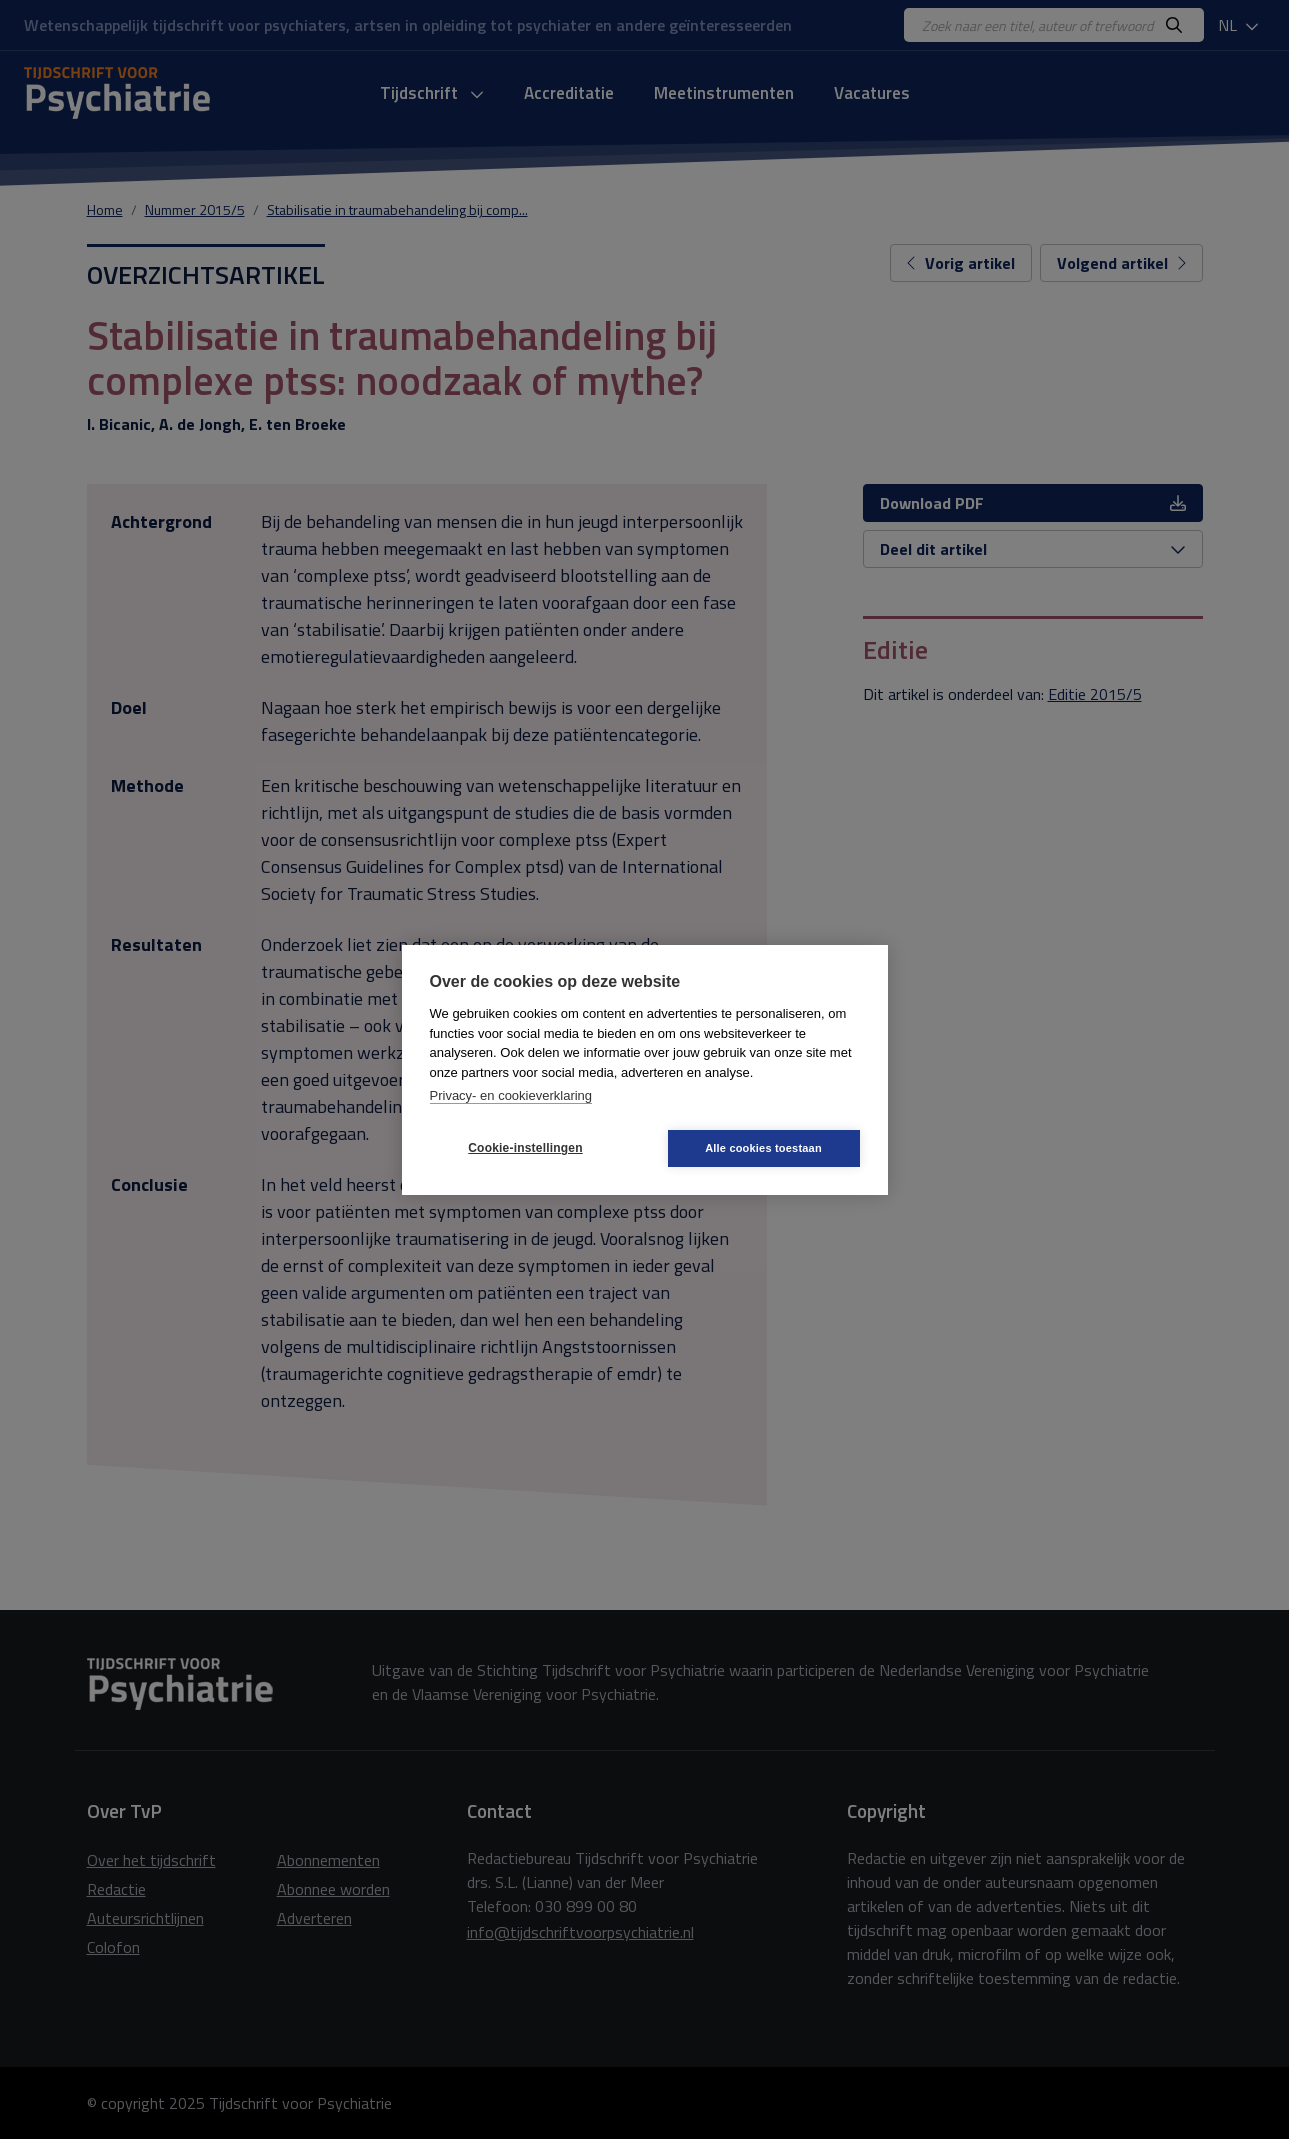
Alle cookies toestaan (763, 1148)
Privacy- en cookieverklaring (511, 1095)
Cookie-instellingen (525, 1148)
